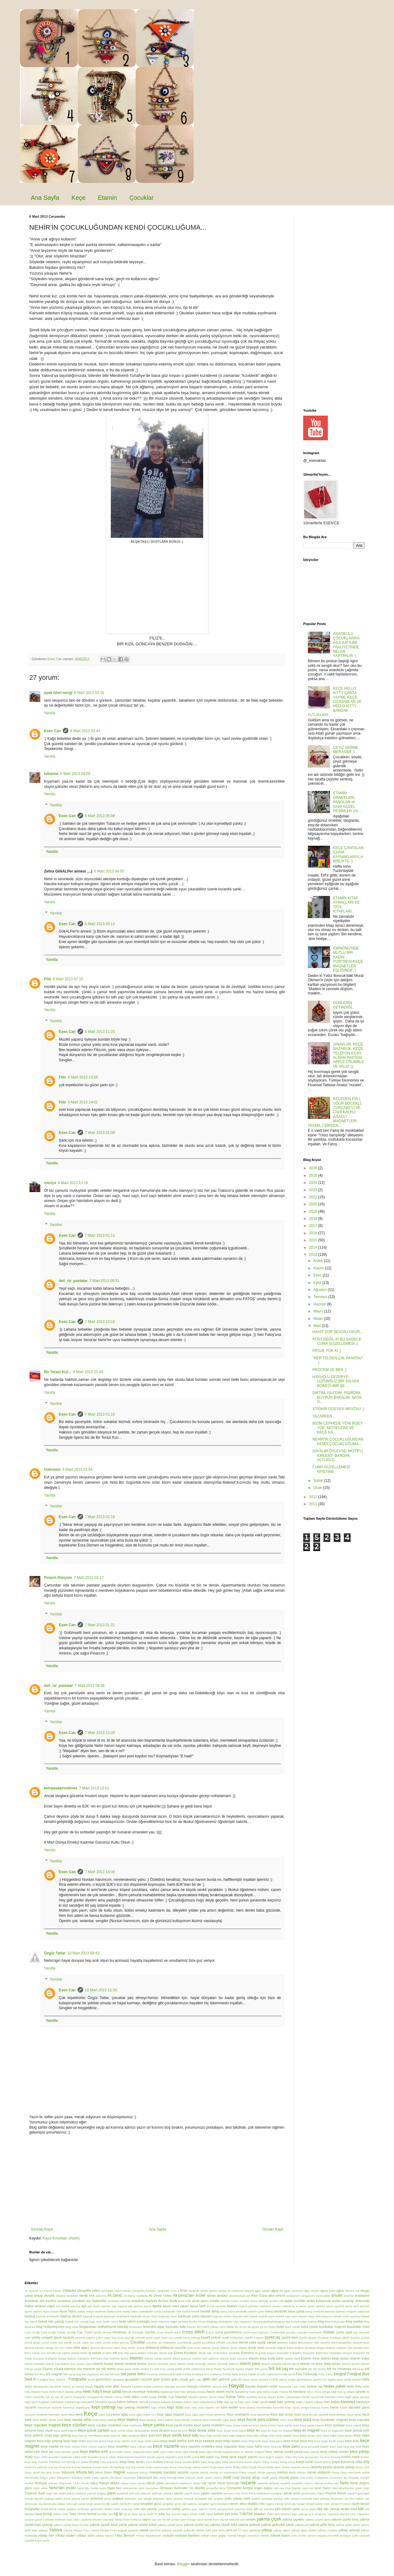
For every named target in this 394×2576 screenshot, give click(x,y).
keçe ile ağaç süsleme (124, 2435)
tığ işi (118, 2514)
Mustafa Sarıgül (358, 2477)
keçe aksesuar (216, 2414)
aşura (147, 2306)
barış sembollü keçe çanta (284, 2311)
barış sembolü (314, 2311)
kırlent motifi (350, 2457)
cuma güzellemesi (228, 2332)
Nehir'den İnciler (62, 2488)
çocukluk (232, 2342)
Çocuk (365, 2337)
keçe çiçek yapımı (65, 2430)
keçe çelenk (353, 2425)
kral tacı (53, 2467)
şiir (256, 2509)
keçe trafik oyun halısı (160, 2451)
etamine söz (73, 2369)
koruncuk (347, 2462)
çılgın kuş (110, 2337)
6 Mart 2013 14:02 (83, 1102)
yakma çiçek (269, 2519)
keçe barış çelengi (105, 2419)
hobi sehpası (188, 2391)
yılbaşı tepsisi (104, 2535)
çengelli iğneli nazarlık (58, 2337)
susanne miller (130, 2509)
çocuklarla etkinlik (213, 2342)
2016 (313, 1233)
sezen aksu (238, 2503)
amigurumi (293, 2295)
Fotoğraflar (77, 2379)
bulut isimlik (292, 2326)
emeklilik (234, 2353)
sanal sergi (85, 2503)
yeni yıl (231, 2530)
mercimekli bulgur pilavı (40, 2477)
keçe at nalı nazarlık (315, 2414)
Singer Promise (341, 2503)
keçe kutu (352, 2441)
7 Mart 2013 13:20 (100, 1733)
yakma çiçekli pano (170, 2524)
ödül (334, 2488)
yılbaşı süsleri (65, 2535)
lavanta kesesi (321, 2467)
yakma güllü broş (322, 2524)
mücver (53, 2483)
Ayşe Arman (51, 2311)
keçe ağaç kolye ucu (142, 2414)
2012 (313, 1497)
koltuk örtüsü (322, 2462)
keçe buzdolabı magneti (330, 2419)
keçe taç (47, 2451)
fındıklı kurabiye (193, 2374)
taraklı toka (349, 2509)
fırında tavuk (287, 2374)
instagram (79, 2397)
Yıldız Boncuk (124, 2535)
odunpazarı (130, 2488)
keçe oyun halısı (251, 2446)
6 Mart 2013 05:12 (100, 924)
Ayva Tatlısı (68, 2311)
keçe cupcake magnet (43, 2425)
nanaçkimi (171, 2483)
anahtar (349, 2295)
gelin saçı (195, 2379)
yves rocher (298, 2535)
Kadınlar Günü (334, 2397)
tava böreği (43, 2514)
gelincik (224, 2379)
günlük (356, 2379)
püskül (255, 2498)
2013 (313, 1254)
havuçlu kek (219, 2386)
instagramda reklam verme (105, 2397)
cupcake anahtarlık (309, 2332)
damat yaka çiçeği (252, 2342)
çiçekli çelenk (211, 2337)
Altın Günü (259, 2295)
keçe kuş (306, 2441)
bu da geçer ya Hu (255, 2326)
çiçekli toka (290, 2337)
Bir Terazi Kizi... (57, 1372)
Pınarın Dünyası (58, 1577)
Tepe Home (77, 2514)
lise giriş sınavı (51, 2472)
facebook (229, 2369)
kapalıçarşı (83, 2407)
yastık (143, 2530)
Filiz (47, 979)
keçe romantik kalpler (315, 2446)
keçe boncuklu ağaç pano (220, 2419)
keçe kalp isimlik (210, 2435)
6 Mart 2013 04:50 (109, 871)
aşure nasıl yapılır (176, 2306)
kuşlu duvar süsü (173, 2467)
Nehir (344, 2483)
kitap (123, 2462)
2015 (313, 1240)
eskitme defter (119, 2358)
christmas (119, 2332)
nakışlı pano (155, 2483)
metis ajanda (100, 2477)
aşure (157, 2306)
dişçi (124, 2347)
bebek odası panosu (347, 2316)
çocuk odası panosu (116, 2342)
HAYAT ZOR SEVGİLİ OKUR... (337, 1332)
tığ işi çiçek (130, 2514)
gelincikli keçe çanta (244, 2379)
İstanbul (181, 2397)
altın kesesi (276, 2295)
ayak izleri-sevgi (58, 693)
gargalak (118, 2379)
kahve (112, 2402)
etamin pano (250, 2363)
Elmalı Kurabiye (185, 2353)
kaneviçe (69, 2407)
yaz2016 (154, 2530)
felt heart (358, 2369)
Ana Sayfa (45, 197)
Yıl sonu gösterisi (249, 2530)
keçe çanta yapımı (312, 2425)
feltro (141, 2374)
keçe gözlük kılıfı (357, 2430)
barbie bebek (190, 2311)
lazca (359, 2467)
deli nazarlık (322, 2342)
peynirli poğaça (44, 2498)
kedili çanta (191, 2457)
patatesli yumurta (128, 2493)
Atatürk (232, 2306)
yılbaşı (267, 2530)
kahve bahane (127, 2402)
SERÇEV (126, 2503)
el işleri (106, 2353)
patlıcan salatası (163, 2493)
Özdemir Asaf (35, 2493)
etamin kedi (292, 2358)
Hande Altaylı (84, 2386)
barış (223, 2311)
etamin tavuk (290, 2363)
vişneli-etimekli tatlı (232, 2519)
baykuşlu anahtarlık (116, 2316)
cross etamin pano (169, 2332)
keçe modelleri (118, 2446)
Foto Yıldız (326, 2374)
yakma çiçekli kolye (142, 2524)
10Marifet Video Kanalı (116, 2290)
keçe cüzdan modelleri (104, 2425)
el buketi (95, 2353)
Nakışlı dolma (109, 2483)
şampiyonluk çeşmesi (231, 2509)
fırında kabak (247, 2374)
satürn (115, 2503)
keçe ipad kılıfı (151, 2435)
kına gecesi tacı (308, 2457)
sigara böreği (274, 2503)
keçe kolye (291, 2441)
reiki (287, 2498)
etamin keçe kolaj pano (266, 2358)
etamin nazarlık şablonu (223, 2363)
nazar (212, 2483)
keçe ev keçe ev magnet (277, 2430)
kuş (128, 2467)
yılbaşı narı (46, 2535)
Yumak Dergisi (236, 2535)
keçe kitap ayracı (227, 2441)
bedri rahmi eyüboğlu (134, 2321)
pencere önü (231, 2493)
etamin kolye (360, 2358)
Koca (149, 2462)
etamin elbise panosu (177, 2358)
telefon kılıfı (60, 2514)
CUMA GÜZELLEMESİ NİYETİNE (331, 1469)
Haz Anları (299, 2386)
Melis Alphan (297, 2472)
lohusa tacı (85, 2472)
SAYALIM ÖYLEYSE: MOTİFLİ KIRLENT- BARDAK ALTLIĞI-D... (337, 1455)
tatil (361, 2509)
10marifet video (88, 2290)
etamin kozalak (34, 2363)
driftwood (152, 2347)
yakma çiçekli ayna (318, 2519)
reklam (295, 2498)
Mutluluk (40, 2483)
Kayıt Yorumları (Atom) (61, 2238)
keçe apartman (260, 2414)
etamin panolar (271, 2363)
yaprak (122, 2530)
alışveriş (100, 2295)
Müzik (85, 2483)
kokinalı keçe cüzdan (178, 2462)
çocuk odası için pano (87, 2342)
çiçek (149, 2337)
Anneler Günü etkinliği (253, 2301)
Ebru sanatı (32, 2353)
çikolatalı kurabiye (329, 2337)
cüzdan (329, 2332)
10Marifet (69, 2290)
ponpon (178, 2498)
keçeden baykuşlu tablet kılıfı (68, 2457)
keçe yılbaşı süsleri (334, 2451)
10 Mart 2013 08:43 (83, 1953)
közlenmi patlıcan (36, 2467)
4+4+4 (175, 2290)
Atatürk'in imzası (270, 2306)
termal (91, 2514)
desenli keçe (361, 2342)
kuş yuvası (138, 2467)
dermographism (341, 2342)
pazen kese (192, 2493)
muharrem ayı (338, 2477)
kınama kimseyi (330, 2457)
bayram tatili (241, 2316)
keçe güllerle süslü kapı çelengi (48, 2435)
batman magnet (346, 2311)
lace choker (282, 2467)
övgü (366, 2488)
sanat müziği (101, 2503)
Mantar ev (216, 2472)
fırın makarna (213, 2374)
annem (273, 2301)
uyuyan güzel (33, 2519)
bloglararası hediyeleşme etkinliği (103, 2326)
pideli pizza (62, 2498)
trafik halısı (206, 2514)
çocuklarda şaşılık (189, 2342)
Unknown (52, 1469)
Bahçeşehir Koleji (118, 2311)
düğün (321, 2347)
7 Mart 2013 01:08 (100, 1133)
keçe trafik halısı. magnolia (127, 2451)
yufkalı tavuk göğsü (213, 2535)
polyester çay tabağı (138, 2498)
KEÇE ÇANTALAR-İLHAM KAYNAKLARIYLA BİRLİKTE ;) (349, 854)
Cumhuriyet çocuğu (283, 2332)
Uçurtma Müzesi (338, 2514)
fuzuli (91, 2379)
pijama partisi (80, 2498)
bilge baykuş (308, 2321)
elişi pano (130, 2353)
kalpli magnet (304, 2402)
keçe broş (286, 2419)
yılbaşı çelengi (349, 2530)
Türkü (270, 2514)
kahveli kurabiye (149, 2402)
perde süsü (292, 2493)
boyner (191, 2326)
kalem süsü (191, 2402)
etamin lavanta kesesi (130, 2363)
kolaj (204, 2462)
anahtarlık (362, 2295)
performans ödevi (312, 2493)
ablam (213, 2290)
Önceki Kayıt (272, 2229)
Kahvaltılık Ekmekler (94, 2402)
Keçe (78, 197)
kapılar (210, 2407)
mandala (155, 2472)
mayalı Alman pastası (261, 2472)
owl (276, 2488)
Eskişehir (296, 2353)
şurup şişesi (309, 2509)
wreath (250, 2519)
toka (162, 2514)
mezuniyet (129, 2477)
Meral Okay (339, 2472)
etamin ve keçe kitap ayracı (320, 2363)
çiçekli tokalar (308, 2337)
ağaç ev (277, 2290)
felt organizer (90, 2374)
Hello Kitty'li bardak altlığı (65, 2391)
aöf (281, 2301)
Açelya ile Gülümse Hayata (235, 2290)
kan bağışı (332, 2402)
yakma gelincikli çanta (277, 2524)
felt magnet (54, 2374)
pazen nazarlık (212, 2493)
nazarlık (248, 2482)
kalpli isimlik (260, 2402)
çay (355, 2332)
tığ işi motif (146, 2514)
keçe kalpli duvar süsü (307, 2435)
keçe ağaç (120, 2414)
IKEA (310, 2391)
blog (321, 2321)
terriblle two (105, 2514)
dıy (57, 2347)
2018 (313, 1218)
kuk (68, 2467)
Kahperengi (72, 2402)
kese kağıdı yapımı (244, 2457)
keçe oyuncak (272, 2446)
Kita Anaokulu (109, 2462)
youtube (168, 2535)
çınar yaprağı (126, 2337)
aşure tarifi (198, 2306)
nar (204, 2483)
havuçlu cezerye (199, 2386)
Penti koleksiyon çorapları (266, 2493)
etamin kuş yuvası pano (76, 2363)
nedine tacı (331, 2483)
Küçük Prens (256, 2467)
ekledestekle (79, 2353)
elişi (120, 2353)
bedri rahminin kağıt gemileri (169, 2321)
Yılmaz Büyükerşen (148, 2535)
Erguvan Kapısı (265, 2353)
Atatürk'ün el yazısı (294, 2306)
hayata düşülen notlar (262, 2386)
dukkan (206, 2347)
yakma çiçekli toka (223, 2524)
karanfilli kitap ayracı (286, 2407)
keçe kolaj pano (272, 2441)
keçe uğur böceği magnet (215, 2451)
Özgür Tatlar (55, 1953)
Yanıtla (49, 713)
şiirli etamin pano (287, 2509)
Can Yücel (84, 2332)
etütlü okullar (140, 2369)
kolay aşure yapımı (249, 2462)
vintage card (195, 2519)
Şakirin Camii (207, 2509)
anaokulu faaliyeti (144, 2301)
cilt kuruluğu (136, 2332)
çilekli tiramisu (351, 2337)
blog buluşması (335, 2321)
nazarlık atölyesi (268, 2483)
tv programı (319, 2514)
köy (366, 2462)
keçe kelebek (204, 2441)
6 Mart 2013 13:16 (73, 1183)
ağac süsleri (263, 2290)
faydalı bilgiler (245, 2369)
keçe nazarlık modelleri (197, 2446)
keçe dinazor (160, 2430)
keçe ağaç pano (195, 2414)
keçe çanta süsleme (239, 2425)
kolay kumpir (271, 2462)
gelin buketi (161, 2379)
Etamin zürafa (52, 2369)
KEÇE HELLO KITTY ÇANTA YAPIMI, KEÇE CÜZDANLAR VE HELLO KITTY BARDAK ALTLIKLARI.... (334, 701)
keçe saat (336, 2446)
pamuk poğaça (97, 2493)
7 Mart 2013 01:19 (100, 1517)
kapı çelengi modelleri (133, 2407)
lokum (99, 2472)
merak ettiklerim (319, 2472)
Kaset (344, 2407)
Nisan (318, 1318)
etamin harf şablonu (205, 2358)
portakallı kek (204, 2498)
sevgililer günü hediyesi (213, 2503)
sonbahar (83, 2509)
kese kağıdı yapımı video (275, 2457)
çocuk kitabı (32, 2342)
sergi (136, 2503)
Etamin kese (310, 2358)
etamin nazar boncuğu (192, 2363)
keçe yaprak (312, 2451)
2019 (313, 1211)
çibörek (140, 2337)
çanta (340, 2332)
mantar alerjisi (199, 2472)
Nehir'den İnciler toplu (91, 2488)
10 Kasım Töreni (50, 2290)
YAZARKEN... (323, 1416)
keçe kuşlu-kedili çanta (329, 2441)
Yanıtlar (56, 805)
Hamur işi (68, 2386)
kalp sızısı (244, 2402)
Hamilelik (55, 2386)
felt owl (104, 2374)
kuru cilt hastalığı (114, 2467)
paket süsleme (76, 2493)
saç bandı (44, 2503)
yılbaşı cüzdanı (328, 2530)
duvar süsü (256, 2347)
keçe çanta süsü (288, 2425)
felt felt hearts (317, 2369)
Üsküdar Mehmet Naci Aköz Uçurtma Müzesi (72, 2519)
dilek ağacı (81, 2347)
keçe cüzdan (74, 2424)
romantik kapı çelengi (315, 2498)
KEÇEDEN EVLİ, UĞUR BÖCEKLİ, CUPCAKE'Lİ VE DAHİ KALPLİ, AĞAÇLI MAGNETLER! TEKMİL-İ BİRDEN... (335, 1112)
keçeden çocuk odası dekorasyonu (111, 2457)
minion (217, 2477)
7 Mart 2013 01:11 (100, 1235)
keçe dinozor (179, 2430)
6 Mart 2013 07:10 (68, 979)
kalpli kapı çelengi (282, 2402)
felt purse (128, 2374)
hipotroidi (167, 2391)
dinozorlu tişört (110, 2347)
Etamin (107, 197)
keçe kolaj (105, 2414)
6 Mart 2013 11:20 (100, 1032)
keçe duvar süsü (201, 2430)
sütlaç (176, 2509)
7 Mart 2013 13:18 (100, 1322)
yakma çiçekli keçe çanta (108, 2524)
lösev (108, 2472)
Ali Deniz (114, 2295)
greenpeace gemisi (309, 2379)
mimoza (190, 2477)
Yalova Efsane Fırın (76, 2530)
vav (153, 2519)
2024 (313, 1182)
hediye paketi (334, 2386)
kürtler (270, 2467)
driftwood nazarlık (173, 2347)
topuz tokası (190, 2514)
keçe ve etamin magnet (248, 2451)
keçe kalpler (284, 2435)
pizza (107, 2498)
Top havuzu (173, 2514)
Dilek (69, 2347)
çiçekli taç (272, 2337)
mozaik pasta (288, 2477)
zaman (311, 2535)
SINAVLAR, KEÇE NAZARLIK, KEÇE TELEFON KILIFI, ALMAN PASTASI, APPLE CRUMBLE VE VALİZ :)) (348, 1055)
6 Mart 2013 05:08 (100, 816)
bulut (280, 2326)
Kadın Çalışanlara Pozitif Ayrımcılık (300, 2397)
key (295, 2457)
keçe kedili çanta (148, 2441)
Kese (225, 2457)
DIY (62, 2347)
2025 (313, 1175)
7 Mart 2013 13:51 (94, 1788)
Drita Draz (194, 2347)
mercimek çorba (358, 2472)
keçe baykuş (128, 2419)
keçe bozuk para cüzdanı (258, 2419)
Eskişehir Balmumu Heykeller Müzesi (327, 2353)
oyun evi (307, 2488)
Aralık (318, 1261)
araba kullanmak (318, 2301)
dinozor (95, 2347)
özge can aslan (56, 2493)
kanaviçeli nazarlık (50, 2407)
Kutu (236, 2467)
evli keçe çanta (164, 2369)
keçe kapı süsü (74, 2441)
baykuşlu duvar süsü (143, 2316)
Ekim (318, 1275)
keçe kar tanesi (96, 2441)
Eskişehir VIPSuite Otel (93, 2358)
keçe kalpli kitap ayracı (338, 2435)
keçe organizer (226, 2446)
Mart (317, 1326)
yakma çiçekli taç (196, 2524)
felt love (40, 2374)
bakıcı (135, 2311)
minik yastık (204, 2477)
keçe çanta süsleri (264, 2425)
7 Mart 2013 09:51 (104, 1281)
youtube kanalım (187, 2535)
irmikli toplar (149, 2397)
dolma (141, 2347)
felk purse (261, 2369)
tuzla (234, 2514)
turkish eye (222, 2514)
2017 (313, 1225)
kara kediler (229, 2407)
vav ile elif (163, 2519)
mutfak (29, 2483)
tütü (277, 2514)
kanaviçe (348, 2402)
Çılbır (99, 2337)
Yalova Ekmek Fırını (103, 2530)
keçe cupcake (359, 2419)
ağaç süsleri (312, 2290)
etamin (136, 2358)
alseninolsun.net (239, 2295)
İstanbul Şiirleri (197, 2397)
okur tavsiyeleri (149, 2488)
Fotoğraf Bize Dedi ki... (52, 2379)
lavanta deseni (300, 2467)
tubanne (51, 774)
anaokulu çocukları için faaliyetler (82, 2301)
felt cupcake (298, 2369)
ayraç (311, 2306)
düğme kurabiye (305, 2347)
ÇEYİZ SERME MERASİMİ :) (345, 749)
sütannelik (164, 2509)
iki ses (55, 2397)
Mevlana (115, 2477)
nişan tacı (114, 2488)
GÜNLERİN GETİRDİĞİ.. (343, 1005)
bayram (206, 2316)
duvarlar (270, 2347)
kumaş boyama (82, 2467)
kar (217, 2407)
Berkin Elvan (197, 2321)
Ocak (318, 1488)
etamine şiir (91, 2369)
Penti (244, 2493)
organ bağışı (263, 2488)
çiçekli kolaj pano (233, 2337)
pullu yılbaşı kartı (237, 2498)
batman (330, 2311)
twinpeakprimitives (60, 1788)
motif (227, 2477)
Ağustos (320, 1290)
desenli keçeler (34, 2347)
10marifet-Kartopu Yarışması (151, 2290)
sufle (117, 2509)
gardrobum (103, 2379)
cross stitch (193, 2331)
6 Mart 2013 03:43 (85, 731)
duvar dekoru (220, 2347)
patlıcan (146, 2493)
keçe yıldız (41, 2457)
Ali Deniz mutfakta (135, 2295)
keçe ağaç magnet (170, 2414)
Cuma (210, 2332)
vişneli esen (211, 2519)
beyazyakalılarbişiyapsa (268, 2321)
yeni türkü (218, 2530)
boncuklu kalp (176, 2326)
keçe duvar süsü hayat (231, 2430)
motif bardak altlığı (246, 2477)
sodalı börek (49, 2509)
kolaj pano (229, 2462)
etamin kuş (53, 2363)
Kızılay (94, 2462)
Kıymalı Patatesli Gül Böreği (56, 2462)
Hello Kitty (354, 2386)
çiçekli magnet (254, 2337)
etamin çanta (153, 2358)
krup (63, 2467)
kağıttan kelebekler (51, 2402)
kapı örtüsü (158, 2407)
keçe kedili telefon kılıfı (177, 2441)
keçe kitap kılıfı (251, 2441)
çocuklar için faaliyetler (161, 2342)
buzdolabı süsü (358, 2326)
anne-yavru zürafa (205, 2301)
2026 (313, 1168)
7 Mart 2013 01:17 (89, 1577)
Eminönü (247, 2353)
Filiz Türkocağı (307, 2374)
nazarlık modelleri (292, 2483)
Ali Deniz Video (160, 2295)
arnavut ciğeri (45, 2306)
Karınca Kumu (319, 2407)
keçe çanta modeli (179, 2425)
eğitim (66, 2353)
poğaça (117, 2498)
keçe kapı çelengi (49, 2441)
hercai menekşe (134, 2391)
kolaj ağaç (214, 2462)
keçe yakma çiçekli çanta (284, 2451)
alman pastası (217, 2295)
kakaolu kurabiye (172, 2402)
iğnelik (361, 2391)
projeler (218, 2498)
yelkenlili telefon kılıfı (197, 2530)
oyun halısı (322, 2488)
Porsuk (189, 2498)
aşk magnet (119, 2306)
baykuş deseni (71, 2316)
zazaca (321, 2535)
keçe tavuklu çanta (66, 2451)
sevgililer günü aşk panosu (179, 2503)
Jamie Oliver (216, 2397)
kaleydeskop (207, 2402)
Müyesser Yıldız (69, 2483)
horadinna (241, 2391)
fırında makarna (267, 2374)
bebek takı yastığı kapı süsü (84, 2321)
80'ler (184, 2290)
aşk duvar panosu (99, 2306)
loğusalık (68, 2472)
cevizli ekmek (102, 2332)
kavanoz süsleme (36, 2414)
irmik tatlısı (131, 2397)
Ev (151, 2369)
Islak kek (336, 2391)
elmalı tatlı (205, 2353)
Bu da (238, 2326)
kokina (158, 2462)
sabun (360, 2498)
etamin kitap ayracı (335, 2358)
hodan (202, 2391)
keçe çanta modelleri (209, 2425)
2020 (313, 1204)
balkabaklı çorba (150, 2311)
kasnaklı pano (358, 2407)
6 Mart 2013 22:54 (77, 1469)
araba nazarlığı (343, 2301)
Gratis (292, 2379)
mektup (282, 2472)
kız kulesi (82, 2462)
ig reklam (349, 2391)
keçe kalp (191, 2435)
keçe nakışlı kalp (141, 2446)
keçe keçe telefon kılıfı (122, 2441)
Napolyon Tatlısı (190, 2483)
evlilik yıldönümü (194, 2369)
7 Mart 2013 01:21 (100, 1625)
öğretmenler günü (350, 2488)
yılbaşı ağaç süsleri (304, 2530)
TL (156, 2514)
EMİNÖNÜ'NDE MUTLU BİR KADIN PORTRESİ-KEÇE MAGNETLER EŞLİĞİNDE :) (348, 959)
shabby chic (256, 2503)
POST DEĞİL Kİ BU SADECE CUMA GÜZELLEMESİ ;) (336, 1341)
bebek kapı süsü (287, 2316)
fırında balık (230, 2374)
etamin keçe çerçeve (233, 2358)
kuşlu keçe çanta (221, 2467)
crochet (150, 2332)
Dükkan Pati (344, 2347)
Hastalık (126, 2386)
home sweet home (220, 2391)
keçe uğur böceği (186, 2451)
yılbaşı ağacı (281, 2530)
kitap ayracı (136, 2462)
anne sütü (184, 2301)
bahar (81, 2311)
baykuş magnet (93, 2316)
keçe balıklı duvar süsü (48, 2419)
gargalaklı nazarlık (138, 2379)
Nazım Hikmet (313, 2483)
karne (334, 2407)
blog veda (72, 2326)
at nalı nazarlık (216, 2306)
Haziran (320, 1304)
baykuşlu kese (167, 2316)
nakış (94, 2483)
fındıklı (177, 2374)
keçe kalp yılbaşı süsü (260, 2435)
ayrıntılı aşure (324, 2306)
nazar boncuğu (228, 2483)
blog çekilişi (354, 2321)
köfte (359, 2462)
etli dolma (108, 2369)
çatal (348, 2332)
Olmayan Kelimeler (174, 2488)
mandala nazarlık (176, 2472)
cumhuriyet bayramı (256, 2332)
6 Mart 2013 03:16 (89, 693)
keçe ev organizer (332, 2430)
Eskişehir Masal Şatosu (60, 2358)
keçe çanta (154, 2424)
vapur (146, 2519)
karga (305, 2407)
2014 (313, 1247)
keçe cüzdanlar (132, 2425)
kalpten (319, 2402)
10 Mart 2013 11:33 (101, 1990)
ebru (366, 2347)
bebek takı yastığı (51, 2321)
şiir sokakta (266, 2509)
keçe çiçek (45, 2430)
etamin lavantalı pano (162, 2363)
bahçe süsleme (96, 2311)
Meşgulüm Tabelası (69, 2477)
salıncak (71, 2503)
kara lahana (247, 2407)
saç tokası (58, 2503)
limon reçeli (32, 2472)
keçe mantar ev (52, 2446)
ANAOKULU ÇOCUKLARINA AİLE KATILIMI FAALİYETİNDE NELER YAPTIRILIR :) (346, 644)
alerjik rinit (86, 2295)
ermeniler (283, 2353)
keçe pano (291, 2446)
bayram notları (222, 2316)
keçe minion (72, 2446)
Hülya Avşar (271, 2391)
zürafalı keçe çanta (37, 2540)
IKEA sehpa (322, 2391)
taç (319, 2509)
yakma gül (301, 2524)
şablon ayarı (190, 2509)
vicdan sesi (178, 2519)
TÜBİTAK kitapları (252, 2514)
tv (309, 2514)
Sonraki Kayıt (42, 2229)
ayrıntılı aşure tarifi (347, 2306)
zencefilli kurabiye (339, 2535)
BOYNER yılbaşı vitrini (211, 2326)
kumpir (97, 2467)
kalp (220, 2402)
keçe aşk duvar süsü (286, 2414)
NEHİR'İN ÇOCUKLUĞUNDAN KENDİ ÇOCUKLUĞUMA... (338, 1441)
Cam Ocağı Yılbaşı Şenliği (58, 2332)
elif (115, 2353)
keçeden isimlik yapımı (150, 2457)
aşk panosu (135, 2306)
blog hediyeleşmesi (50, 2326)
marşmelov (231, 2472)
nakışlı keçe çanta (133, 2483)
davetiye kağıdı (287, 2342)
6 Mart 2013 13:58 (83, 1077)
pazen (179, 2493)
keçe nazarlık (166, 2446)
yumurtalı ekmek (258, 2535)
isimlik (162, 2397)
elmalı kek (166, 2353)
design (49, 2347)
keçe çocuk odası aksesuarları (130, 2430)
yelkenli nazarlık (172, 2530)
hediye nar (315, 2386)
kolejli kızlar (304, 2462)
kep (217, 2457)
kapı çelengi (103, 2407)
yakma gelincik (249, 2524)
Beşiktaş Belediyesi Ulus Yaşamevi (229, 2321)
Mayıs (318, 1311)
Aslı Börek (62, 2306)
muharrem (321, 2477)
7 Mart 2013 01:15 (100, 1414)
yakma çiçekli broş (345, 2519)
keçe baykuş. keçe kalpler (156, 2419)
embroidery (220, 2353)
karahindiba (264, 2407)
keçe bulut (302, 2419)
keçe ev (253, 2430)
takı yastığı (332, 2509)
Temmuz (320, 1297)
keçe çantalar (335, 2425)
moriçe (50, 1183)
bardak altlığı (209, 2311)
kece (79, 2414)
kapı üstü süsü (194, 2407)
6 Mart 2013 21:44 (88, 1372)
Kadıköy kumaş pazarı (261, 2397)
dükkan (331, 2347)
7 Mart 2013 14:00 (100, 1872)
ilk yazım (66, 2397)
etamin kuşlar (103, 2363)
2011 (313, 1504)
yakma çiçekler (294, 2519)
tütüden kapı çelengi (294, 2514)
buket (271, 2326)
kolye (336, 2462)
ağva (340, 2290)
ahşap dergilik (44, 2295)
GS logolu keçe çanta (337, 2379)
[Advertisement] (157, 2181)
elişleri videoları (148, 2353)
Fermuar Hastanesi (159, 2374)
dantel (271, 2342)
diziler (131, 2347)
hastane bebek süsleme (147, 2386)
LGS (366, 2467)
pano (112, 2493)
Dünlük (358, 2347)
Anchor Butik (167, 2301)
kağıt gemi (31, 2402)
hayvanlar (285, 2386)
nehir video (40, 2488)
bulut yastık (309, 2326)
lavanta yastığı (344, 2467)
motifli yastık (269, 2477)
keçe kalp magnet (233, 2435)
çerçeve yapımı (85, 2337)
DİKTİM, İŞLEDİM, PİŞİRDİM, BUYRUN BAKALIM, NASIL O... (337, 1397)
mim (181, 2477)
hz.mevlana (297, 2391)
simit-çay (290, 2503)
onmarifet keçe (216, 2488)
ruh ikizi (349, 2498)
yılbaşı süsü (85, 2535)
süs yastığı (149, 2509)
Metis (87, 2477)
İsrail (171, 2397)
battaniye (363, 2311)
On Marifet (197, 2488)
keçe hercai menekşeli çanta (91, 2435)
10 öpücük (31, 2290)
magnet (119, 2472)
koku (196, 2462)
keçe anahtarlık (238, 2414)
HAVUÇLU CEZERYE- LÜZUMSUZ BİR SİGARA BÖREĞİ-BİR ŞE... (335, 1381)
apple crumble (294, 2301)
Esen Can (52, 731)
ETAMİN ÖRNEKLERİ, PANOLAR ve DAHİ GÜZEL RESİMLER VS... (347, 802)
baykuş (30, 2316)
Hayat (236, 2385)
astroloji (75, 2306)
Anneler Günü (229, 2301)
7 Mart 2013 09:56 (89, 1685)
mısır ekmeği (168, 2477)
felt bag (282, 2369)
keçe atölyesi (338, 2414)
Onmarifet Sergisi (240, 2488)
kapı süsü (175, 2407)
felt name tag (72, 2374)
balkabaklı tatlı (171, 2311)
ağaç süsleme (293, 2290)
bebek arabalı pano (262, 2316)
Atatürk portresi (248, 2306)
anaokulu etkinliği (119, 2301)
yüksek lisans (280, 2535)
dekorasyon (305, 2342)
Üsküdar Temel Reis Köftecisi (122, 2519)
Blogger (183, 2564)
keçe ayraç (354, 2414)
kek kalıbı (207, 2457)
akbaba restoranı (67, 2295)
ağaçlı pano (328, 2290)
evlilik (178, 2369)
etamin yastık (351, 2363)
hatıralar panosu (175, 2386)
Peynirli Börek (335, 2493)
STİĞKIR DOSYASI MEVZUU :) (338, 1409)
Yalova (55, 2529)
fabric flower (214, 2369)
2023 (313, 1190)
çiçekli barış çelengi (187, 2337)
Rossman (337, 2498)
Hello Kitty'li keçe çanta (102, 2391)
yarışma (133, 2530)
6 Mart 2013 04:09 (75, 774)
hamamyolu (40, 2386)
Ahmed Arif (352, 2290)
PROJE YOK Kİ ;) (326, 1350)
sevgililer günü (150, 2503)
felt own (115, 2374)
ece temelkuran (51, 2353)
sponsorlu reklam (101, 2509)
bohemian (135, 2326)
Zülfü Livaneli (360, 2535)
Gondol (263, 2379)
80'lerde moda (198, 2290)
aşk (83, 2306)
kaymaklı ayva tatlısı (61, 2414)
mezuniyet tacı (147, 2477)
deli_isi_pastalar (73, 1281)
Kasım (319, 1268)
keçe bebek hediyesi (188, 2419)
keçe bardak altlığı (78, 2419)
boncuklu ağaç (154, 2326)
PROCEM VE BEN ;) (329, 1370)
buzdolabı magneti (332, 2326)
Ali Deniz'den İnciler (189, 2295)
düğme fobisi (285, 2347)
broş (230, 2326)
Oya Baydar (293, 2488)
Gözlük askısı (278, 2379)
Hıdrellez (153, 2391)
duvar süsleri (238, 2347)
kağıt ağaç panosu (357, 2397)
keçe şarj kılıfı (352, 2446)
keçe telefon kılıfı (94, 2451)
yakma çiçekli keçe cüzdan (71, 2524)
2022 (313, 1197)
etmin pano (124, 2369)
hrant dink (255, 2391)
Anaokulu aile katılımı (40, 2301)
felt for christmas (339, 2369)
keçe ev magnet (306, 2430)
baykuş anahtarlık (48, 2316)
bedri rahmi (110, 2321)
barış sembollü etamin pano (246, 2311)
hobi (176, 2391)
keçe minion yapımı (94, 2446)
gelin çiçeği (179, 2379)
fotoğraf (340, 2374)
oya (281, 2488)
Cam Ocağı (32, 2332)
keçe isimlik (172, 2435)
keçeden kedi (174, 2457)
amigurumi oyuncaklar (316, 2295)
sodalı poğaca (67, 2509)
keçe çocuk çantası (93, 2430)
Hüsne (283, 2391)
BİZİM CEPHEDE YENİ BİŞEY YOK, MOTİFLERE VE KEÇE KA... (337, 1427)
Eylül (317, 1282)
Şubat (318, 1480)
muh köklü (307, 2477)
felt (272, 2368)
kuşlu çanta (153, 2467)
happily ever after (106, 2386)
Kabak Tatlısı (235, 2397)
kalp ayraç (230, 2402)
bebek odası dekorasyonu (316, 2316)
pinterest (96, 2498)
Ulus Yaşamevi (359, 2514)
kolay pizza (287, 2462)
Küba (244, 2467)
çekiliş (35, 2337)
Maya (242, 2472)
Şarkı (249, 2509)
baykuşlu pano (188, 2316)
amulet (337, 2295)
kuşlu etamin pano (197, 2467)
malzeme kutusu (137, 2472)
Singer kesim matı (318, 2503)
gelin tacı (210, 2379)
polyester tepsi (162, 2498)
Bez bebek (292, 2321)
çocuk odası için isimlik (57, 2342)
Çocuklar (141, 197)
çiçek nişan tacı (163, 2337)
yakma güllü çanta (348, 2524)
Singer (301, 2503)
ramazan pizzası (272, 2498)
